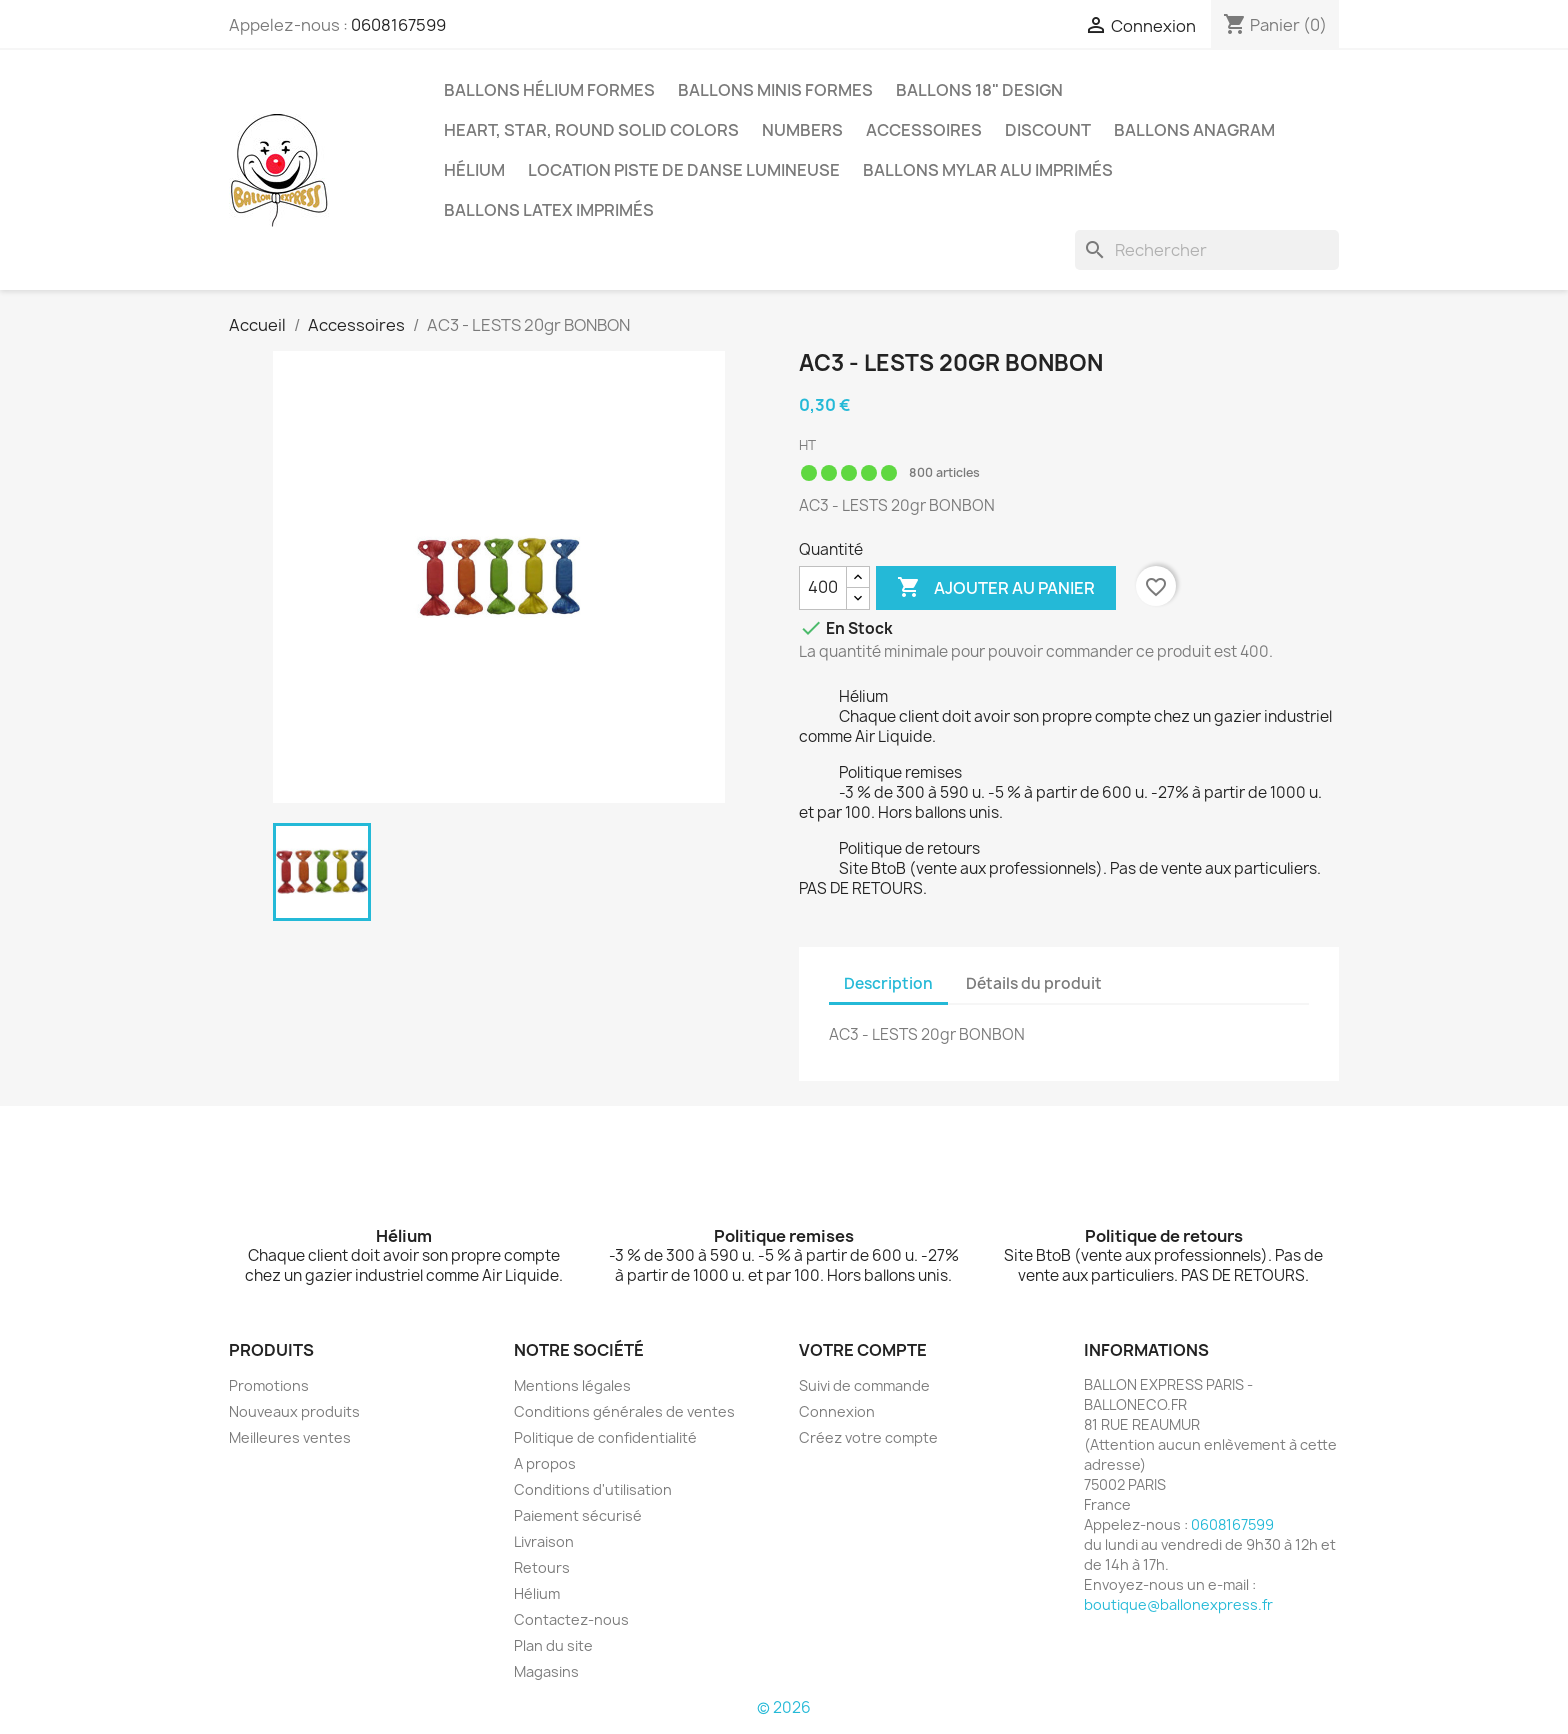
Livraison (544, 1541)
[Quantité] (823, 588)
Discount (1048, 130)
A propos (545, 1463)
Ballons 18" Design (979, 90)
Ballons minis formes (775, 90)
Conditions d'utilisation (593, 1489)
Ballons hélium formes (549, 90)
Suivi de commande (864, 1385)
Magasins (546, 1671)
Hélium (474, 170)
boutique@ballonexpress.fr (1178, 1604)
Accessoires (924, 130)
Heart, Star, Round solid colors (591, 130)
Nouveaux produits (294, 1411)
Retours (542, 1567)
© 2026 (784, 1707)
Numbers (802, 130)
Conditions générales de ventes (624, 1411)
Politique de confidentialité (605, 1437)
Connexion (837, 1411)
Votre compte (863, 1350)
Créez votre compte (868, 1437)
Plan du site (553, 1645)
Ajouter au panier (996, 588)
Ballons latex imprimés (549, 210)
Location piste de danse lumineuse (684, 170)
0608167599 (398, 25)
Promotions (269, 1385)
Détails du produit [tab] (1034, 983)
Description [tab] (888, 983)
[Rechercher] (1207, 250)
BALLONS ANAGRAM (1194, 130)
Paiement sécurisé (578, 1515)
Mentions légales (572, 1385)
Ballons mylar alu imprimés (988, 170)
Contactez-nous (571, 1619)
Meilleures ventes (290, 1437)
